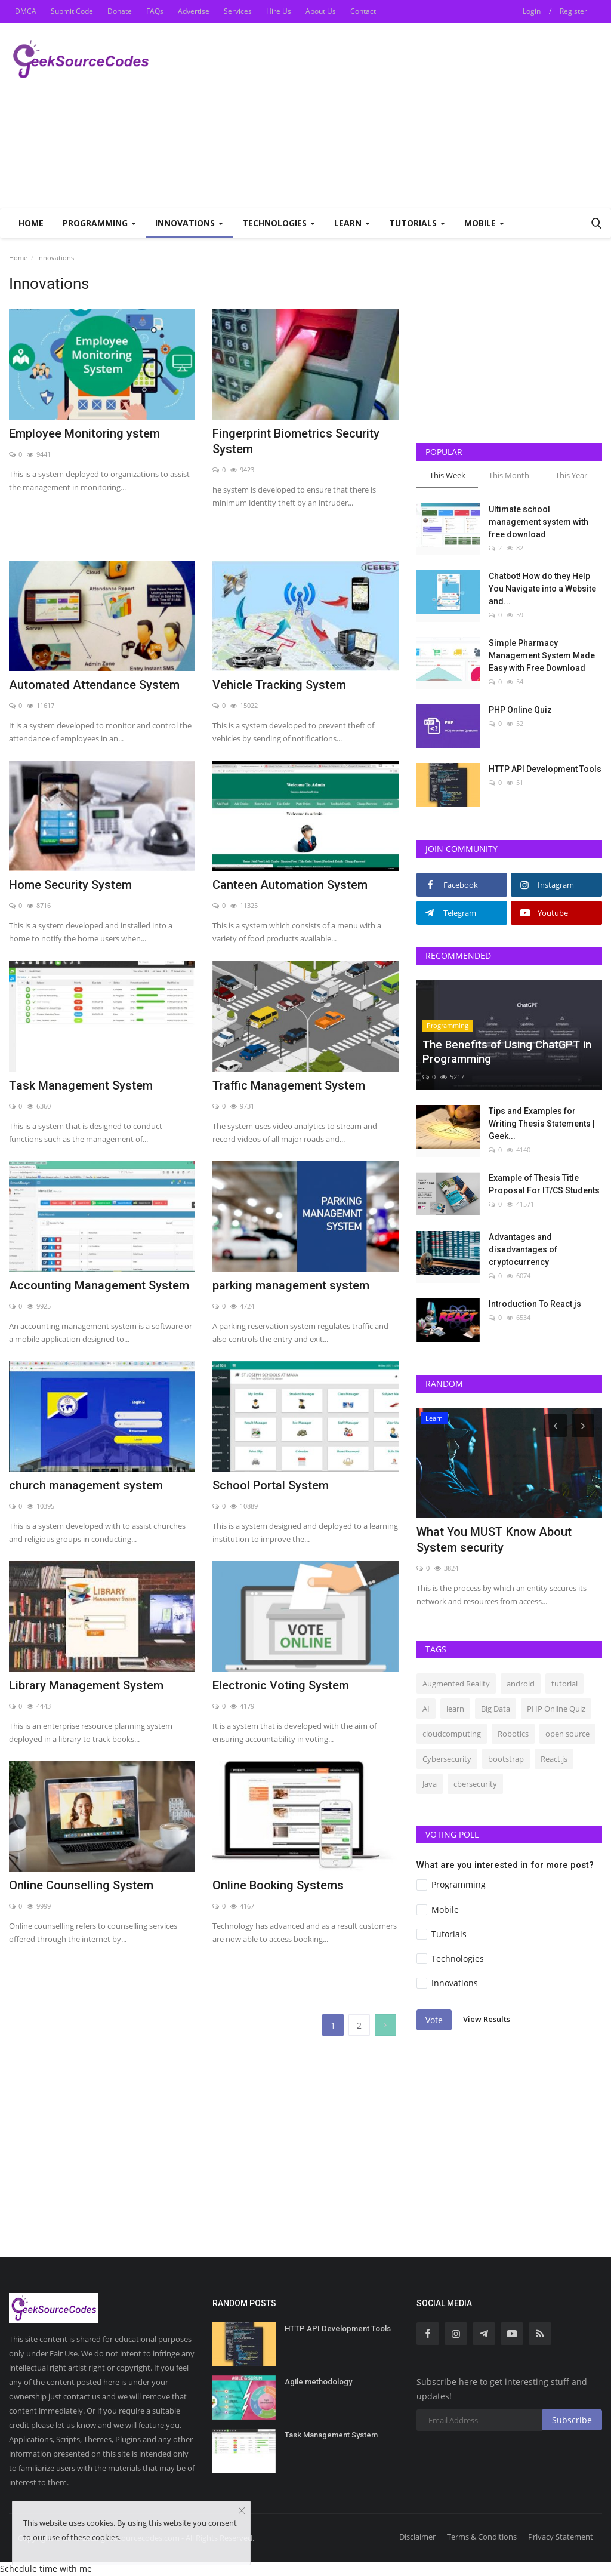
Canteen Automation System (290, 885)
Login (532, 11)
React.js (554, 1758)
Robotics (513, 1733)
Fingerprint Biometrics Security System (295, 441)
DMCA (25, 11)
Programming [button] (99, 223)
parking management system (290, 1285)
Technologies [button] (278, 223)
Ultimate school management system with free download (538, 521)
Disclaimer (417, 2536)
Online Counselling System (81, 1885)
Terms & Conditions (482, 2536)
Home (31, 223)
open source (567, 1733)
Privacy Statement (560, 2536)
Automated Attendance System (94, 685)
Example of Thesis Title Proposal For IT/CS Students (544, 1184)
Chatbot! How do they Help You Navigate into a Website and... (542, 588)
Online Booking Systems (278, 1885)
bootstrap (506, 1758)
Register (573, 11)
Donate (119, 11)
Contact (363, 11)
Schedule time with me (46, 2568)
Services (238, 11)
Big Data (495, 1708)
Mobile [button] (484, 223)
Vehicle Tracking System (279, 685)
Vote (434, 2020)
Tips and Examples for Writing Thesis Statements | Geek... (542, 1123)
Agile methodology (318, 2381)
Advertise (193, 11)
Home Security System (70, 885)
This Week (447, 475)
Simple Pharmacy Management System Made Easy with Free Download (542, 655)
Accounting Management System (99, 1285)
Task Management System (81, 1085)
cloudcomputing (451, 1733)
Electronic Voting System (280, 1685)
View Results (486, 2019)
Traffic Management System (288, 1085)
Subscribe (572, 2420)
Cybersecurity (446, 1758)
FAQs (154, 11)
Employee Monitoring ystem (84, 433)
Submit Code (72, 11)
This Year (571, 475)
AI (426, 1708)
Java (429, 1783)
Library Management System (86, 1685)
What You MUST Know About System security (494, 1540)
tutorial (564, 1683)
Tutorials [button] (417, 223)
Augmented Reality (456, 1683)
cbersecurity (475, 1783)
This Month (509, 475)
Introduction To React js (535, 1304)
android (521, 1683)
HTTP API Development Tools (545, 769)
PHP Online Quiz (520, 710)
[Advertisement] (462, 115)
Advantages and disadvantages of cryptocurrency (523, 1249)
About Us (321, 11)
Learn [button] (352, 223)
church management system (86, 1485)
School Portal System (270, 1485)
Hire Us (278, 11)
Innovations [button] (189, 223)
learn (455, 1708)
